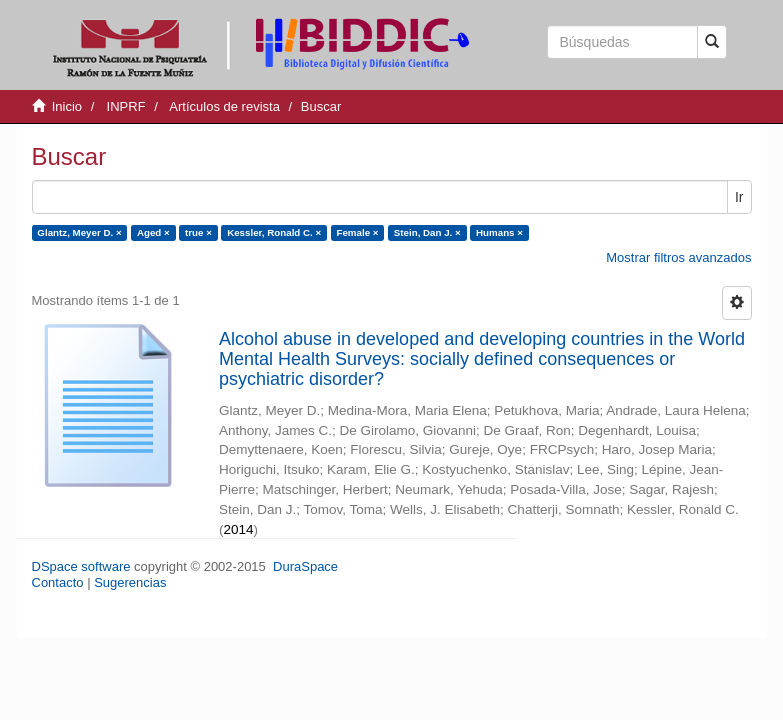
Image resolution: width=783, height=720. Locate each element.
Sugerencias (130, 582)
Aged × (153, 232)
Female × (357, 232)
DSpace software (81, 566)
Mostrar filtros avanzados (678, 257)
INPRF (126, 106)
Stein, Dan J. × (427, 232)
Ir (739, 197)
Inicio (67, 106)
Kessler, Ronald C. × (274, 232)
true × (198, 232)
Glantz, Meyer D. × (79, 232)
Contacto (58, 582)
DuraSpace (305, 566)
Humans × (499, 232)
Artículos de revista (224, 106)
